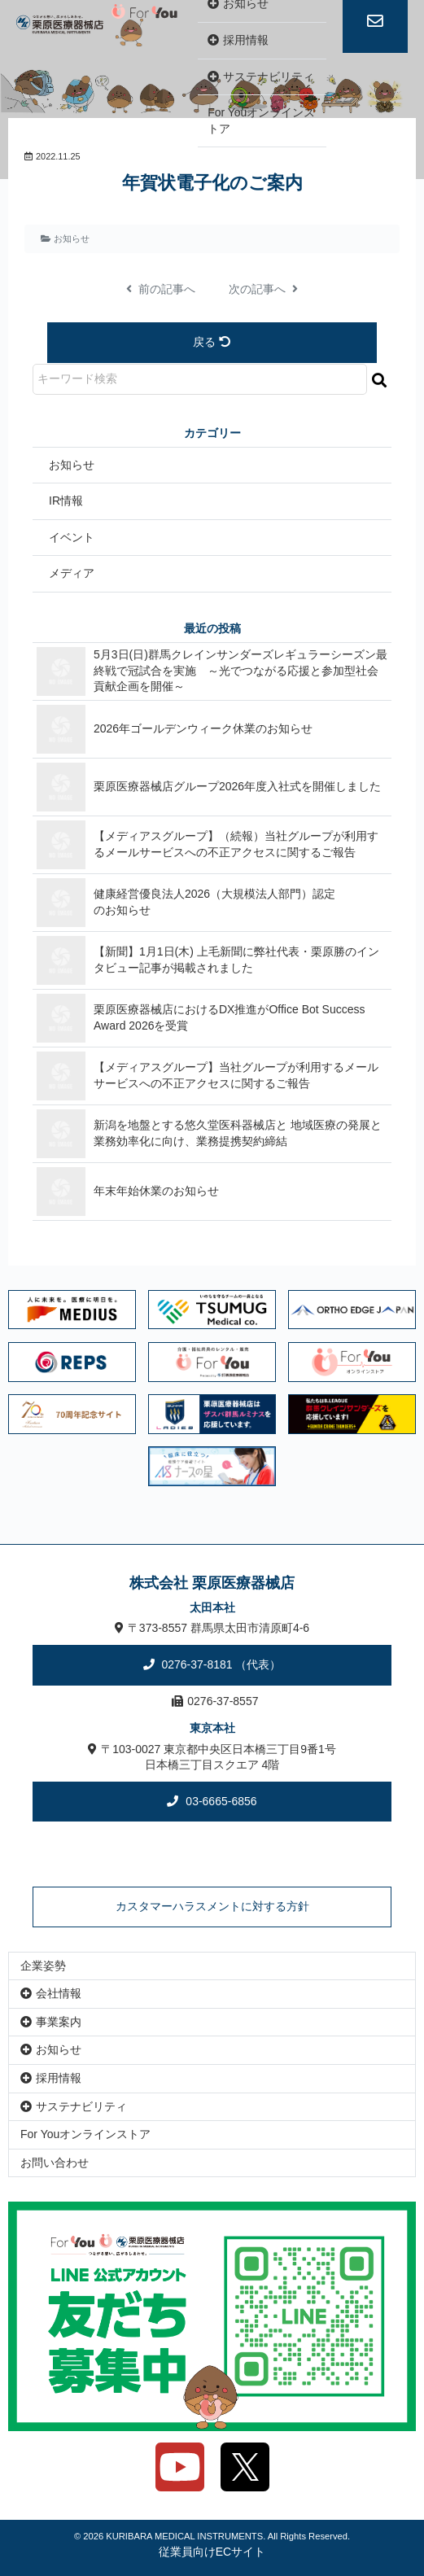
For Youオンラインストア (261, 120)
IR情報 (66, 500)
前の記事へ (161, 288)
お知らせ (72, 238)
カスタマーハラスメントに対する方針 (212, 1906)
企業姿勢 (43, 1965)
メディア (71, 572)
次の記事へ (264, 288)
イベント (71, 537)
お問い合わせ (54, 2162)
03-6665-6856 (219, 1801)
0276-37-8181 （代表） (220, 1664)
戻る (211, 341)
